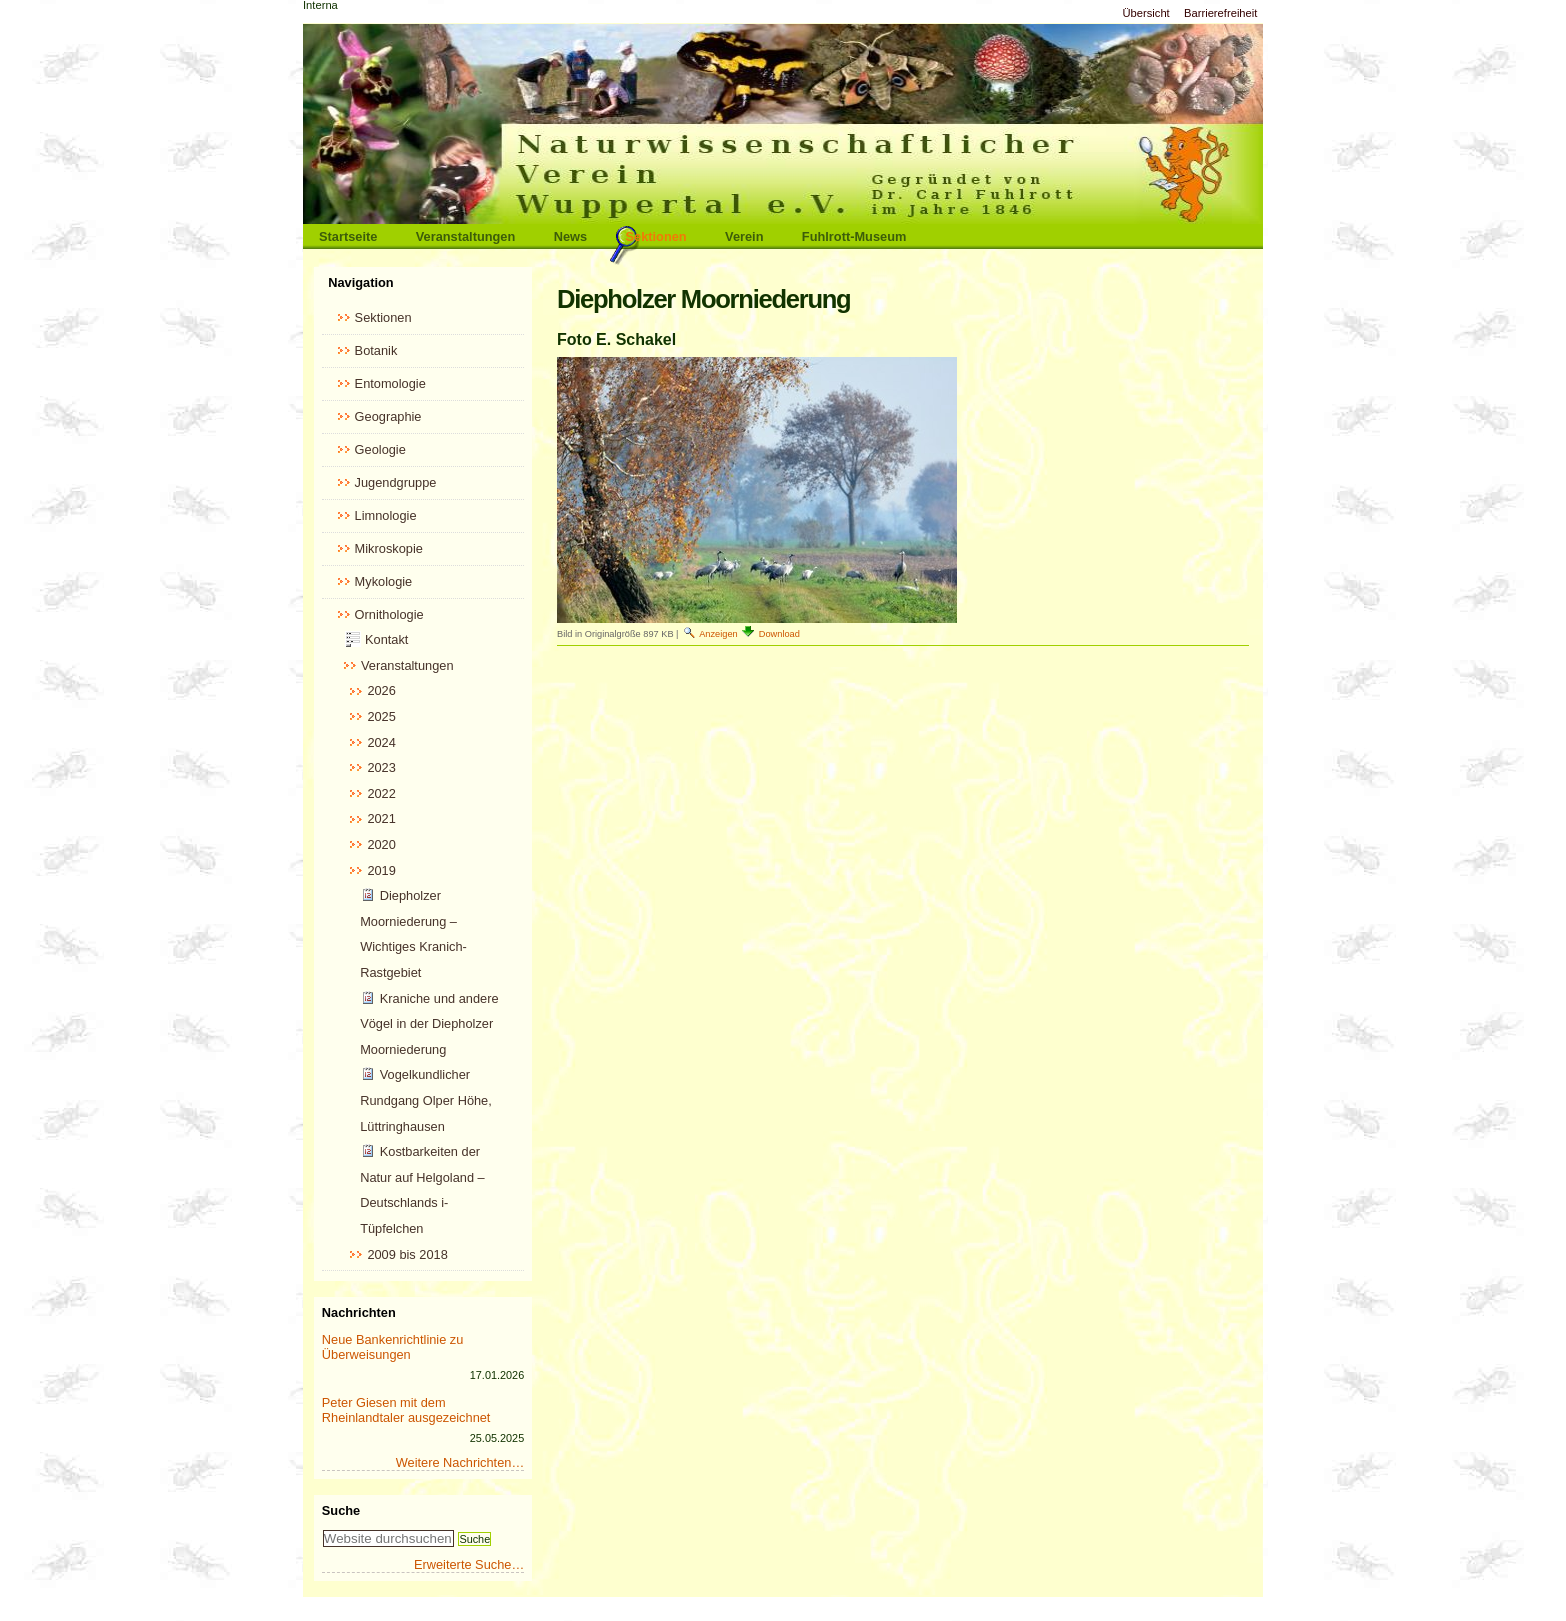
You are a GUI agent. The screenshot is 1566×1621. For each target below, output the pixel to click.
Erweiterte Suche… (469, 1564)
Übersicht (1145, 13)
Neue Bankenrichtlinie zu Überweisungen (393, 1347)
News (570, 236)
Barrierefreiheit (1220, 13)
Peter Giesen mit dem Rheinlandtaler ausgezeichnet (406, 1410)
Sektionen (656, 236)
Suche (341, 1510)
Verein (744, 236)
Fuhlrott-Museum (854, 236)
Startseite (348, 236)
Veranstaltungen (466, 236)
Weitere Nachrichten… (460, 1462)
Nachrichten (359, 1312)
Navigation (360, 282)
